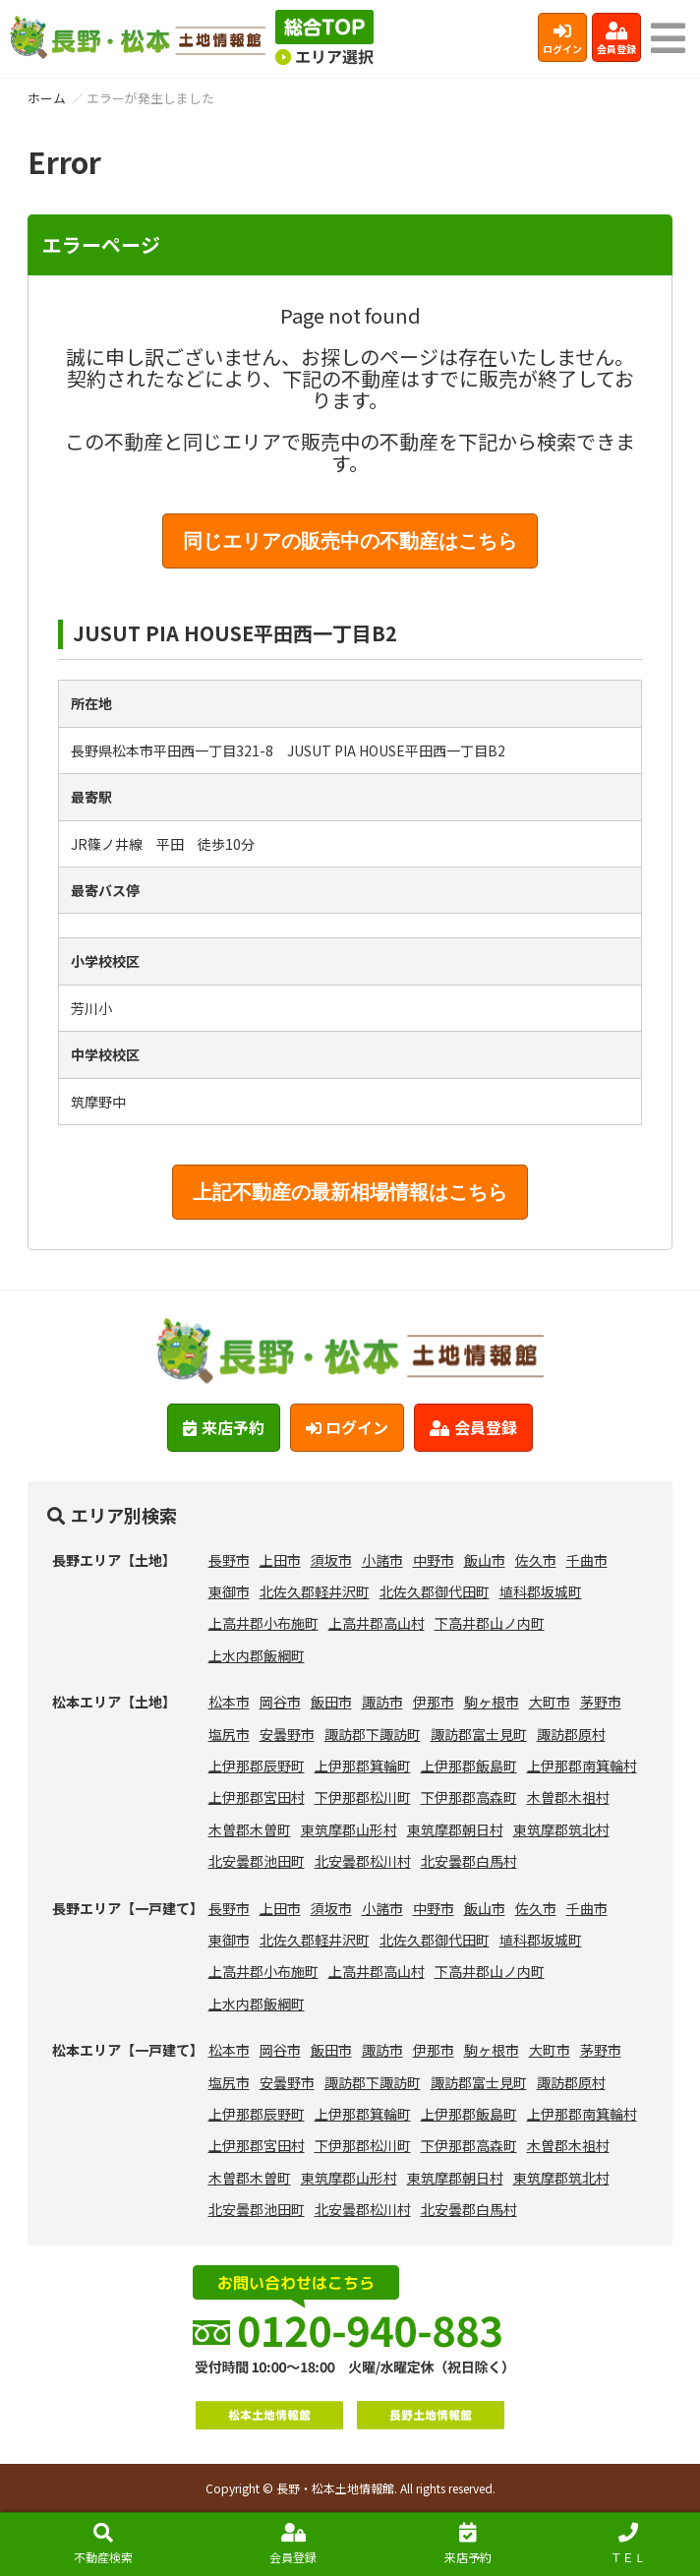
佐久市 (535, 1560)
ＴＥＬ (627, 2544)
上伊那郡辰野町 (256, 1765)
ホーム (47, 98)
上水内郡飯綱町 (256, 1655)
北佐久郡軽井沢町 (315, 1591)
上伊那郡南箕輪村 (582, 1765)
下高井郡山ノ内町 (490, 1623)
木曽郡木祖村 (568, 1797)
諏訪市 (382, 1701)
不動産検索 (103, 2544)
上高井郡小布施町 (263, 1623)
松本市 (229, 1701)
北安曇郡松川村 (363, 1861)
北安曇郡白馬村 (469, 1861)
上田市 (280, 1560)
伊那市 (433, 1701)
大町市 (549, 1701)
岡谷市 (280, 1701)
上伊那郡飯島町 (469, 1765)
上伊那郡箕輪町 (363, 1765)
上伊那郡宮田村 (256, 1797)
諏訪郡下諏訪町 (372, 1734)
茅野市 (600, 1701)
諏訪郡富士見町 (479, 1734)
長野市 (229, 1560)
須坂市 (331, 1560)
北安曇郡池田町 (256, 1861)
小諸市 (382, 1560)
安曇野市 (287, 1734)
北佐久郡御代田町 (434, 1591)
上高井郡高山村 (376, 1623)
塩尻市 (229, 1734)
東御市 (229, 1591)
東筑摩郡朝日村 (455, 1829)
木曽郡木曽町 (249, 1829)
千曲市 (587, 1560)
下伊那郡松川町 (363, 1797)
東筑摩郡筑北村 (561, 1829)
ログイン (562, 39)
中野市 (433, 1560)
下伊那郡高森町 (469, 1797)
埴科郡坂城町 (540, 1591)
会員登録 (616, 39)
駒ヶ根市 (491, 1701)
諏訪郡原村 (571, 1734)
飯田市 (331, 1701)
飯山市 (484, 1560)
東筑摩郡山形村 (349, 1829)
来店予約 (468, 2544)
